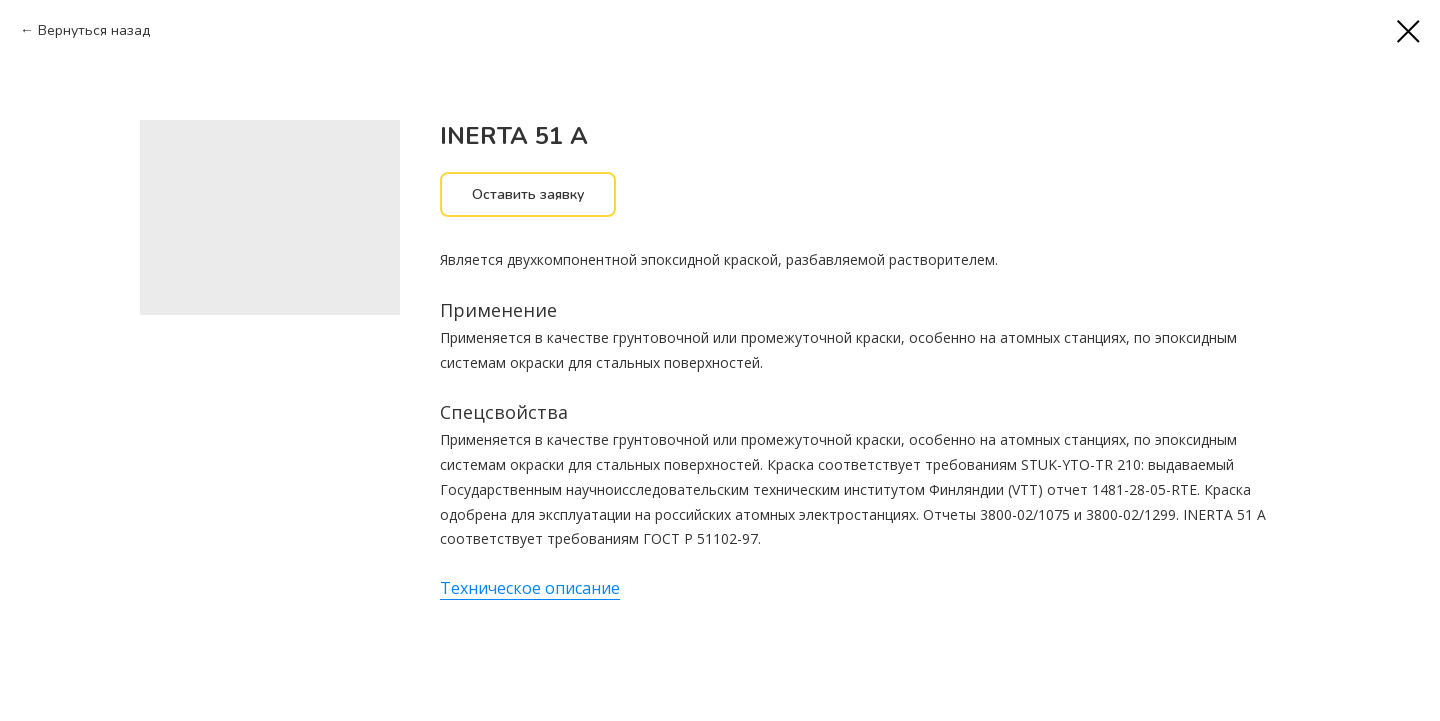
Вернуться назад (94, 30)
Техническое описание (530, 588)
